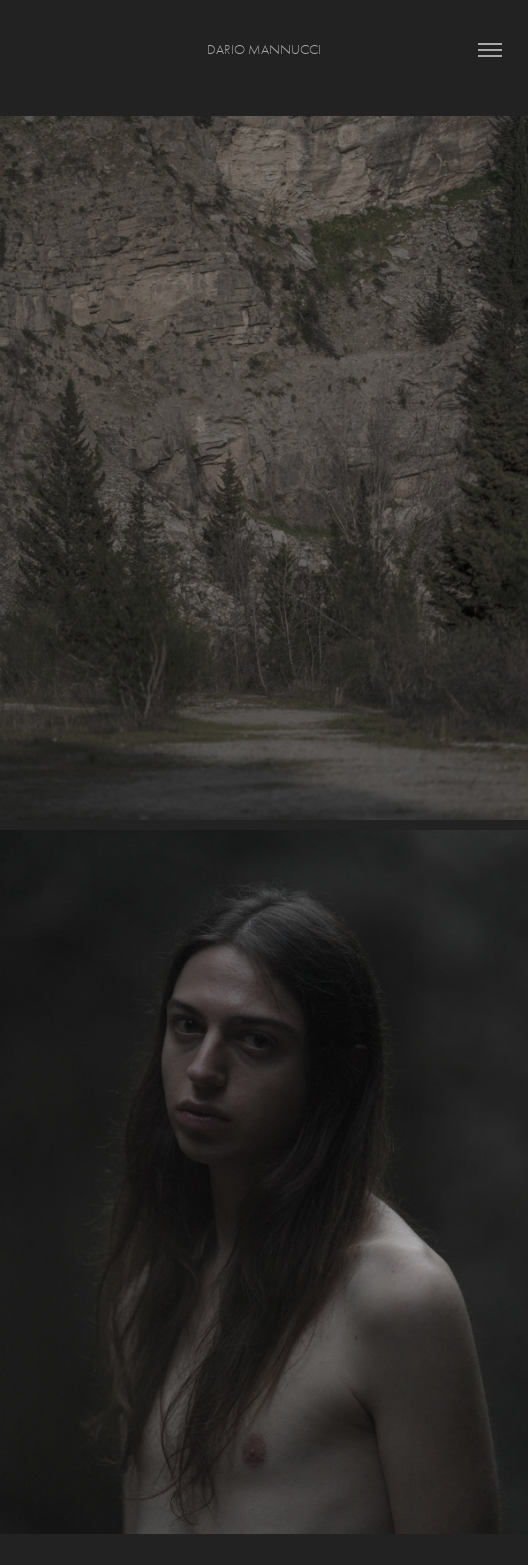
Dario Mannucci (264, 49)
